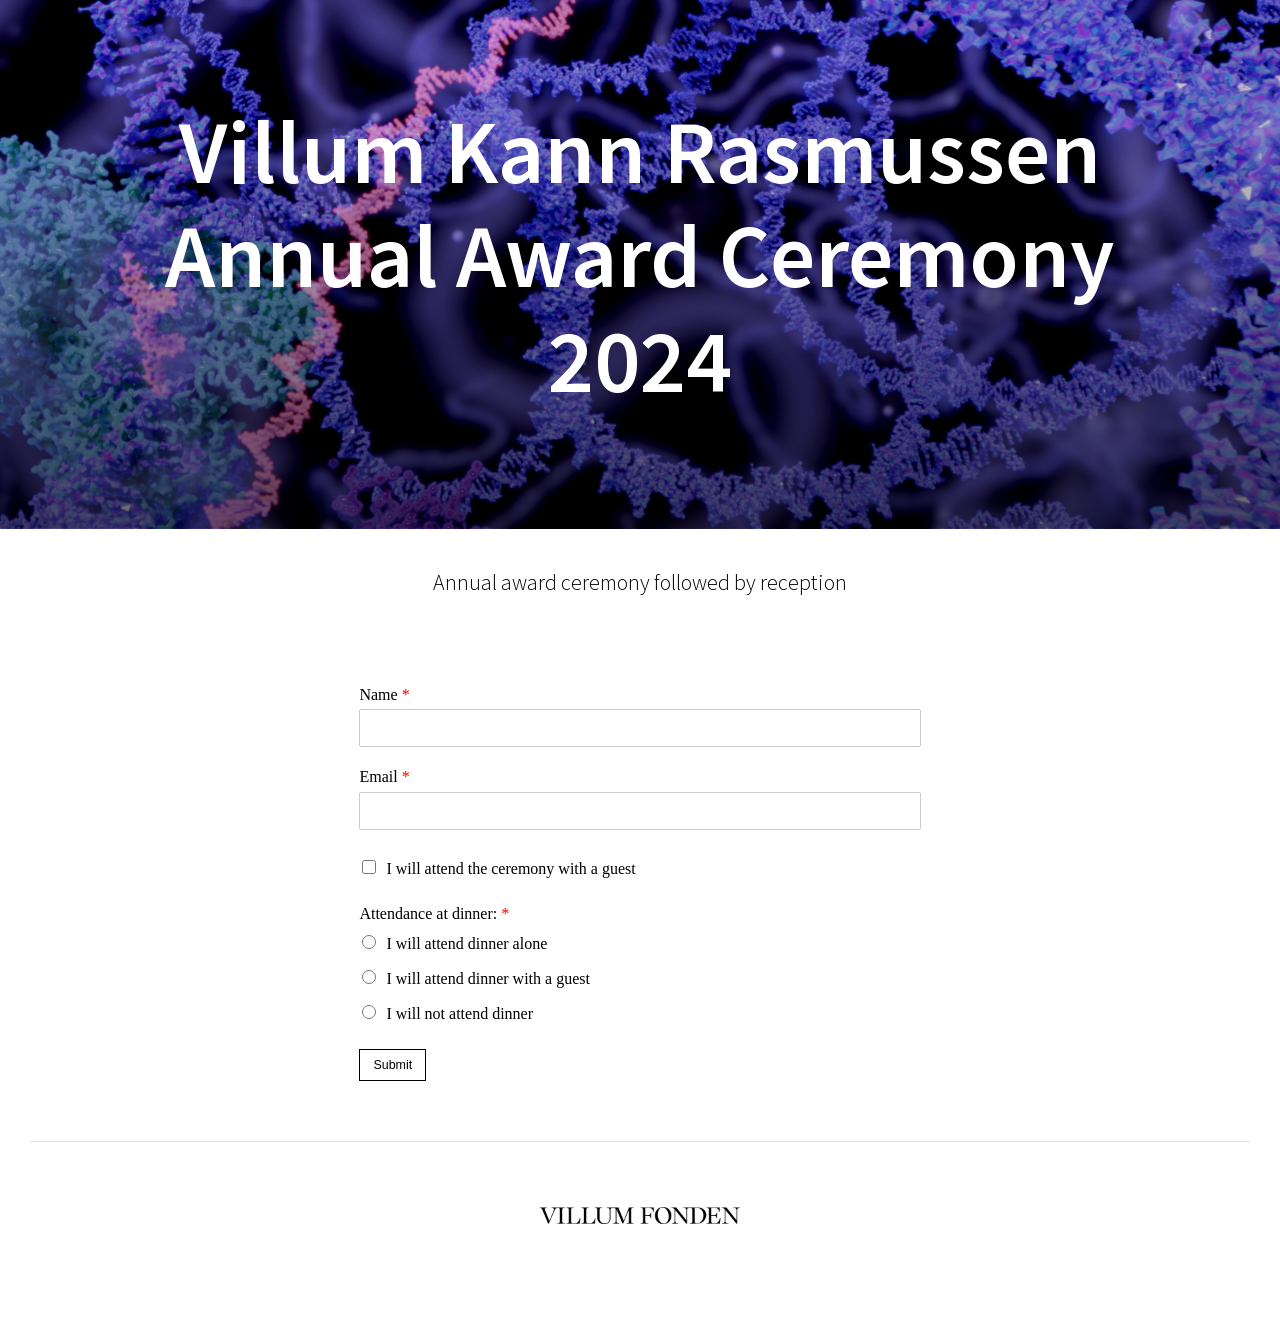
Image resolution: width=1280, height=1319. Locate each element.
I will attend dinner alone (466, 943)
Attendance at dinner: (434, 913)
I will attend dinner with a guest (488, 978)
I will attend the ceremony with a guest (510, 868)
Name (384, 694)
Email (384, 776)
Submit (392, 1065)
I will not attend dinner (459, 1013)
